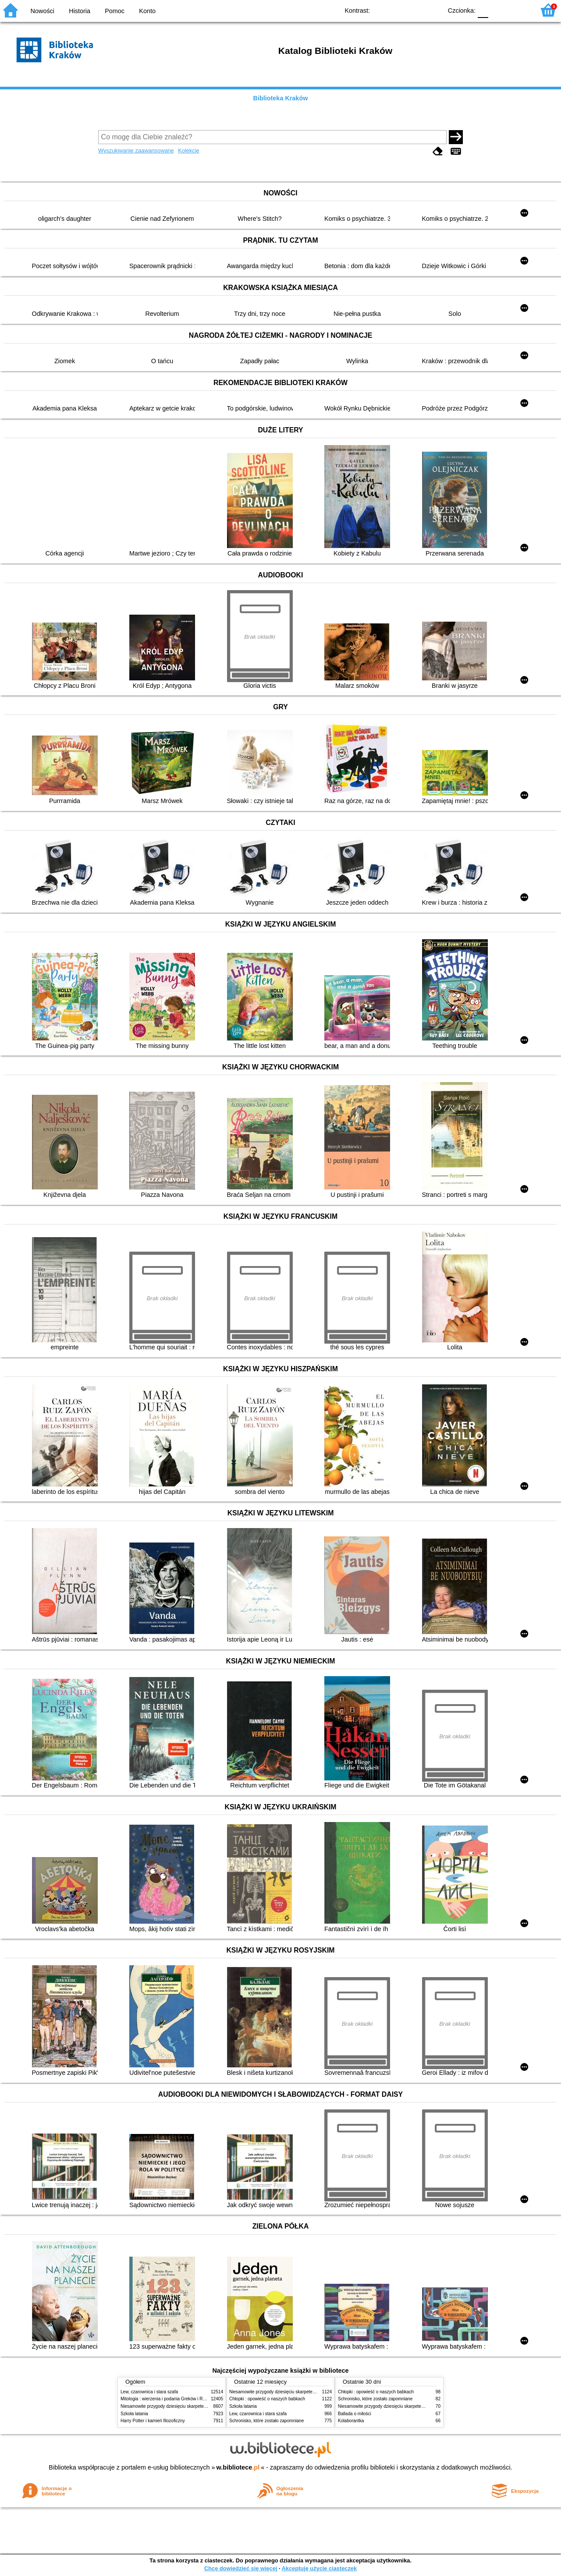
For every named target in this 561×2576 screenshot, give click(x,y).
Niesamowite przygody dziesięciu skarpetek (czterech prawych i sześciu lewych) (199, 2406)
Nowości (42, 10)
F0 (483, 10)
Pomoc (114, 10)
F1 (498, 10)
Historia (79, 10)
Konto (147, 10)
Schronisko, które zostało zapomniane (266, 2420)
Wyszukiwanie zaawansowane (136, 150)
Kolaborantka (351, 2420)
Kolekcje (188, 150)
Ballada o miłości (354, 2413)
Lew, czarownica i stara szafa (149, 2391)
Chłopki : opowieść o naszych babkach (267, 2398)
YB (415, 10)
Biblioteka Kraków (280, 98)
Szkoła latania (134, 2413)
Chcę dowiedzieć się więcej (240, 2568)
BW (397, 10)
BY (432, 10)
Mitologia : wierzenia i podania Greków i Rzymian (169, 2398)
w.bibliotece (238, 2467)
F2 (518, 10)
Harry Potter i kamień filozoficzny (153, 2420)
